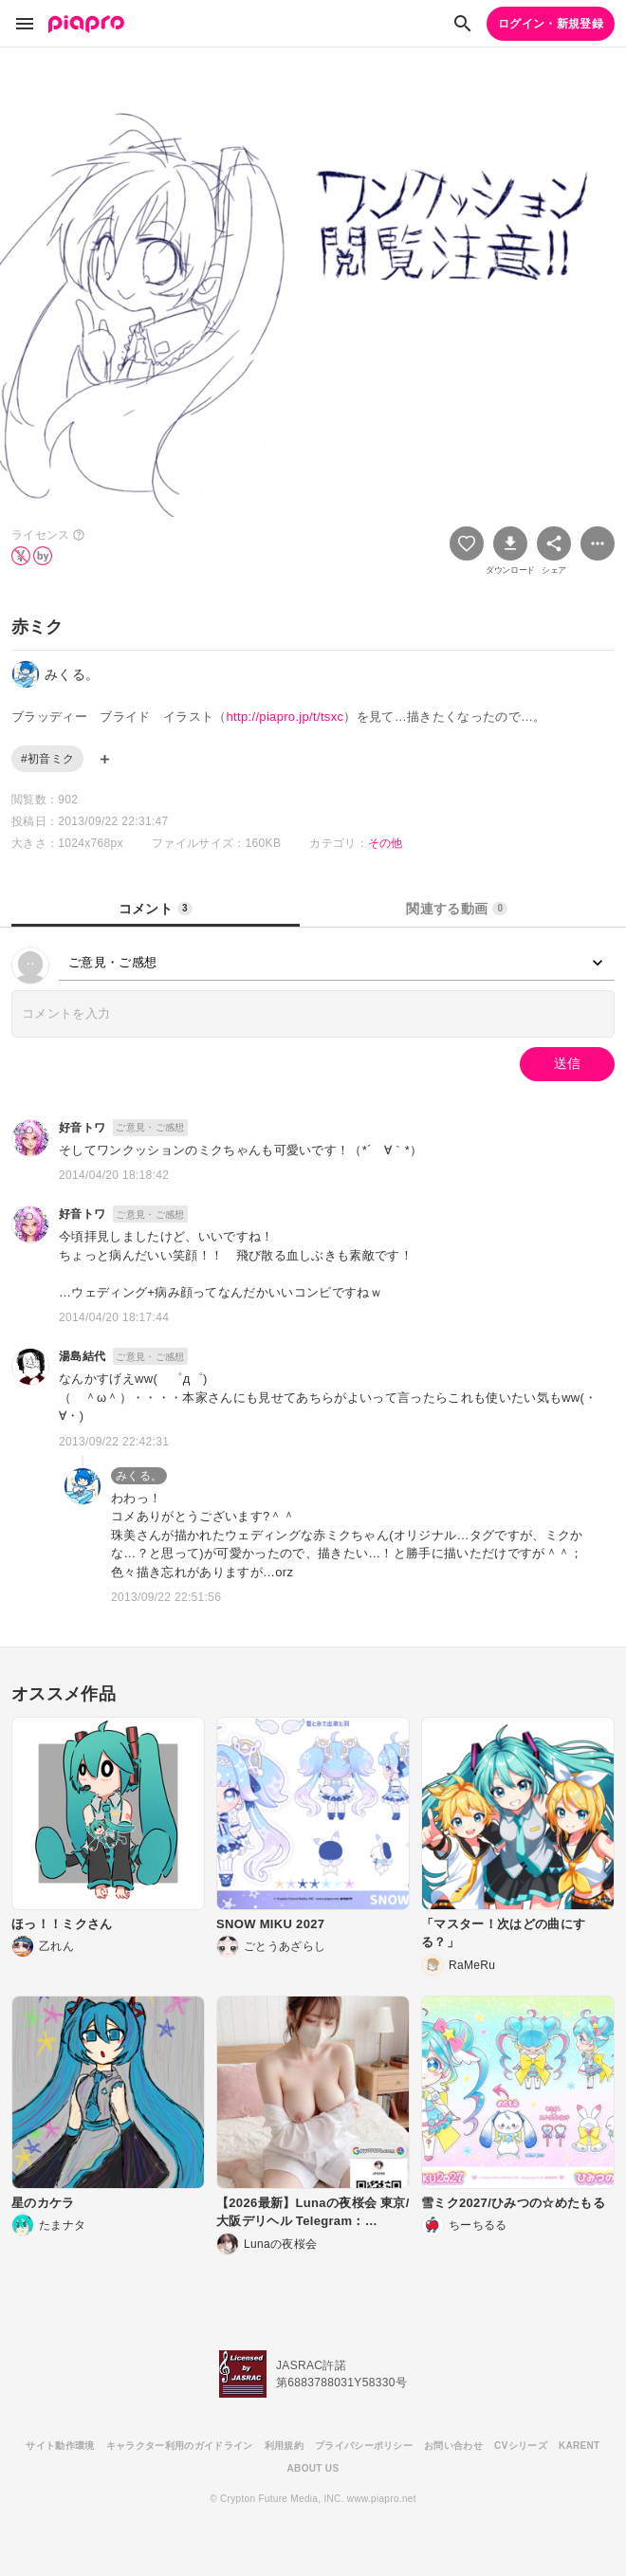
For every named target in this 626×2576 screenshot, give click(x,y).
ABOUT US (313, 2468)
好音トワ (82, 1127)
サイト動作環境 (60, 2445)
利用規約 (284, 2445)
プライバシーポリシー (364, 2445)
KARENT (579, 2445)
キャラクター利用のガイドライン (179, 2445)
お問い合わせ (453, 2445)
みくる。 (139, 1475)
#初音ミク (47, 758)
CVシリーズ (520, 2445)
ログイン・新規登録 (550, 23)
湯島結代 (82, 1356)
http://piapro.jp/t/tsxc (285, 716)
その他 (385, 843)
